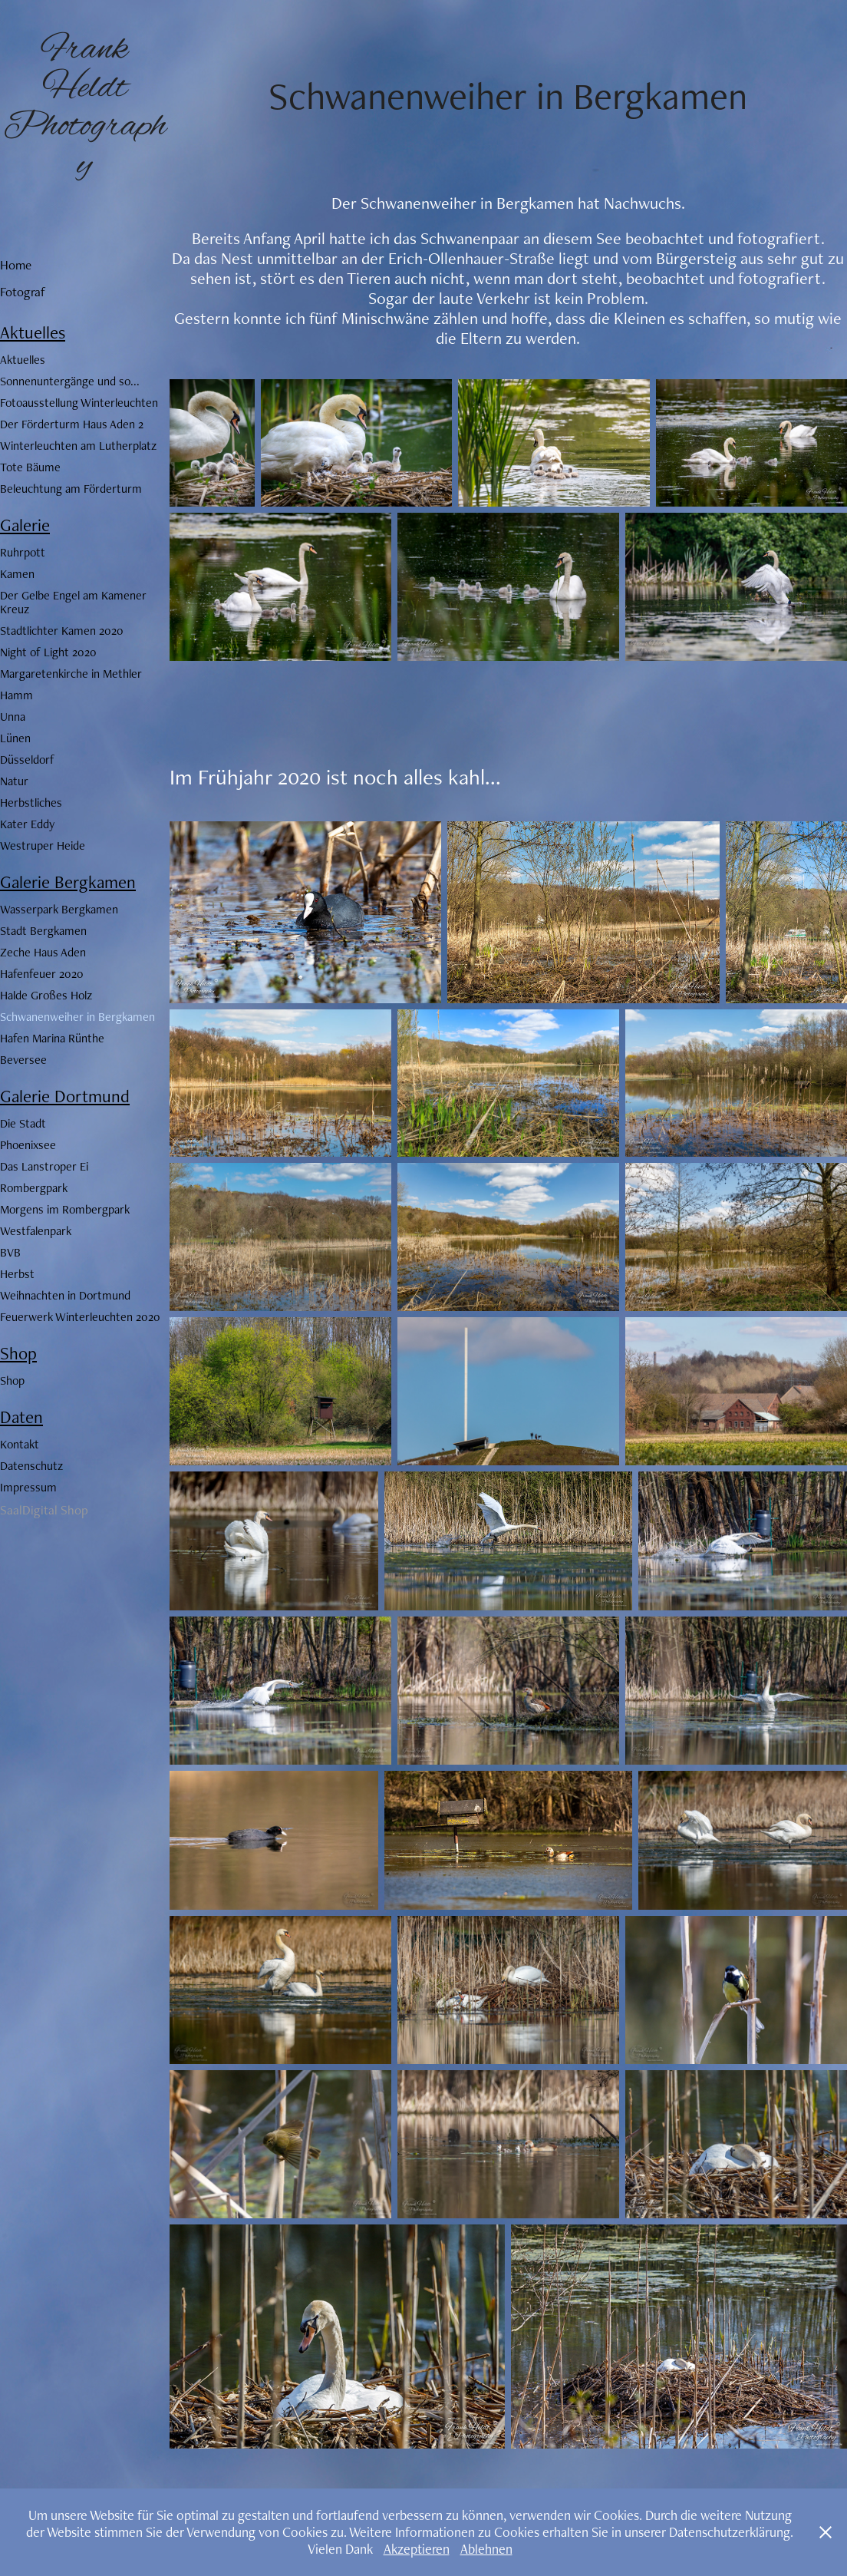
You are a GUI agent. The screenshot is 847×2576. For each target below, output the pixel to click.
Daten (21, 1416)
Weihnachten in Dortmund (65, 1295)
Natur (14, 781)
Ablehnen (486, 2549)
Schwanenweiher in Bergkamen (77, 1017)
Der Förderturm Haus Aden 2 (71, 424)
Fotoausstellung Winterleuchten (79, 403)
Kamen (17, 574)
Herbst (17, 1274)
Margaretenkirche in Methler (71, 673)
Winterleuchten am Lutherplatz (78, 446)
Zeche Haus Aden (43, 952)
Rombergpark (34, 1188)
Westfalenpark (35, 1231)
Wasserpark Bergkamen (59, 909)
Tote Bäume (30, 467)
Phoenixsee (28, 1145)
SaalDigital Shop (44, 1509)
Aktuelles (32, 332)
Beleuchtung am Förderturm (71, 489)
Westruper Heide (42, 845)
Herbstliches (31, 802)
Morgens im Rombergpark (65, 1209)
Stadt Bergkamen (43, 931)
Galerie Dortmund (65, 1096)
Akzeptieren (417, 2549)
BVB (10, 1252)
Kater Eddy (27, 824)
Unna (12, 716)
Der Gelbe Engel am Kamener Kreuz (73, 602)
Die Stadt (23, 1123)
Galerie (25, 525)
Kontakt (19, 1444)
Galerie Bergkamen (68, 881)
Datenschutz (31, 1466)
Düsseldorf (27, 759)
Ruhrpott (22, 552)
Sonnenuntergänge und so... (70, 381)
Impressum (28, 1487)
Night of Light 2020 (48, 652)
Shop (18, 1353)
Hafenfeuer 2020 (42, 974)
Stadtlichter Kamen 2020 (62, 631)
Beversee (23, 1060)
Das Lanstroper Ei (44, 1166)
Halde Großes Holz (46, 995)
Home (15, 264)
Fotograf (22, 291)
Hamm (16, 695)
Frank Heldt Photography (84, 107)
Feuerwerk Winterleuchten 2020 (80, 1317)
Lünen (15, 738)
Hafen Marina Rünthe (52, 1038)
